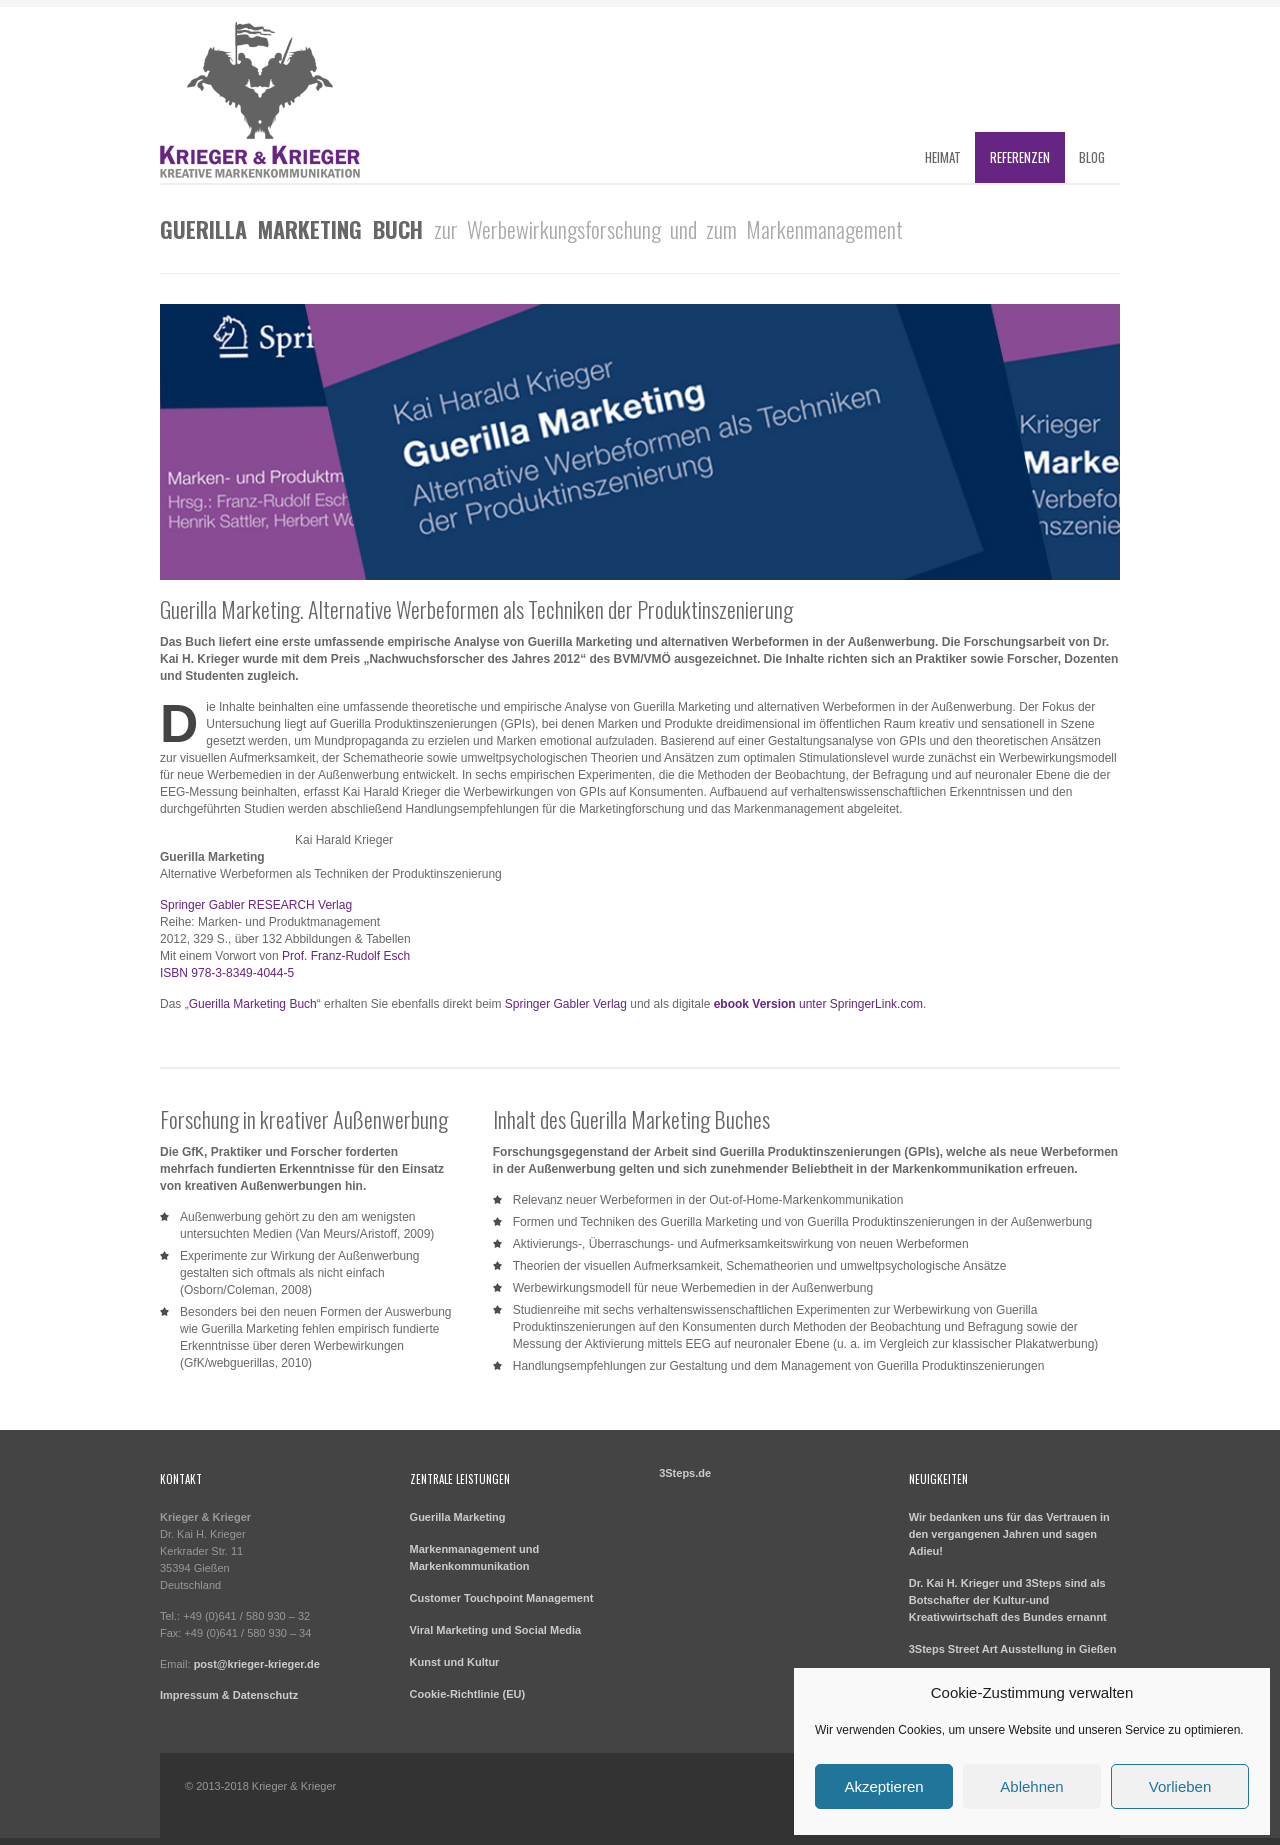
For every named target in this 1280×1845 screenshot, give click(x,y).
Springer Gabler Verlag (566, 1004)
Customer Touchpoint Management (502, 1598)
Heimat (943, 157)
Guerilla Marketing (458, 1517)
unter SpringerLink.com (818, 1004)
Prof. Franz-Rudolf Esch (346, 956)
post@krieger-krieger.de (257, 1664)
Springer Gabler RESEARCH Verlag (256, 905)
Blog (1092, 157)
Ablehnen (1031, 1786)
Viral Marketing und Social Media (496, 1630)
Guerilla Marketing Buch (253, 1004)
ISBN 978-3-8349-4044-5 (227, 973)
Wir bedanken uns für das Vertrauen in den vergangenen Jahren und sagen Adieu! (1009, 1534)
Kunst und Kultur (455, 1662)
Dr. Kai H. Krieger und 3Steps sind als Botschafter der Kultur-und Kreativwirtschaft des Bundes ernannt (1008, 1600)
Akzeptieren (883, 1786)
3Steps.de (685, 1473)
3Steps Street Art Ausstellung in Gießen (1013, 1649)
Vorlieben (1180, 1786)
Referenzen (1020, 157)
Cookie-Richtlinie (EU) (468, 1694)
